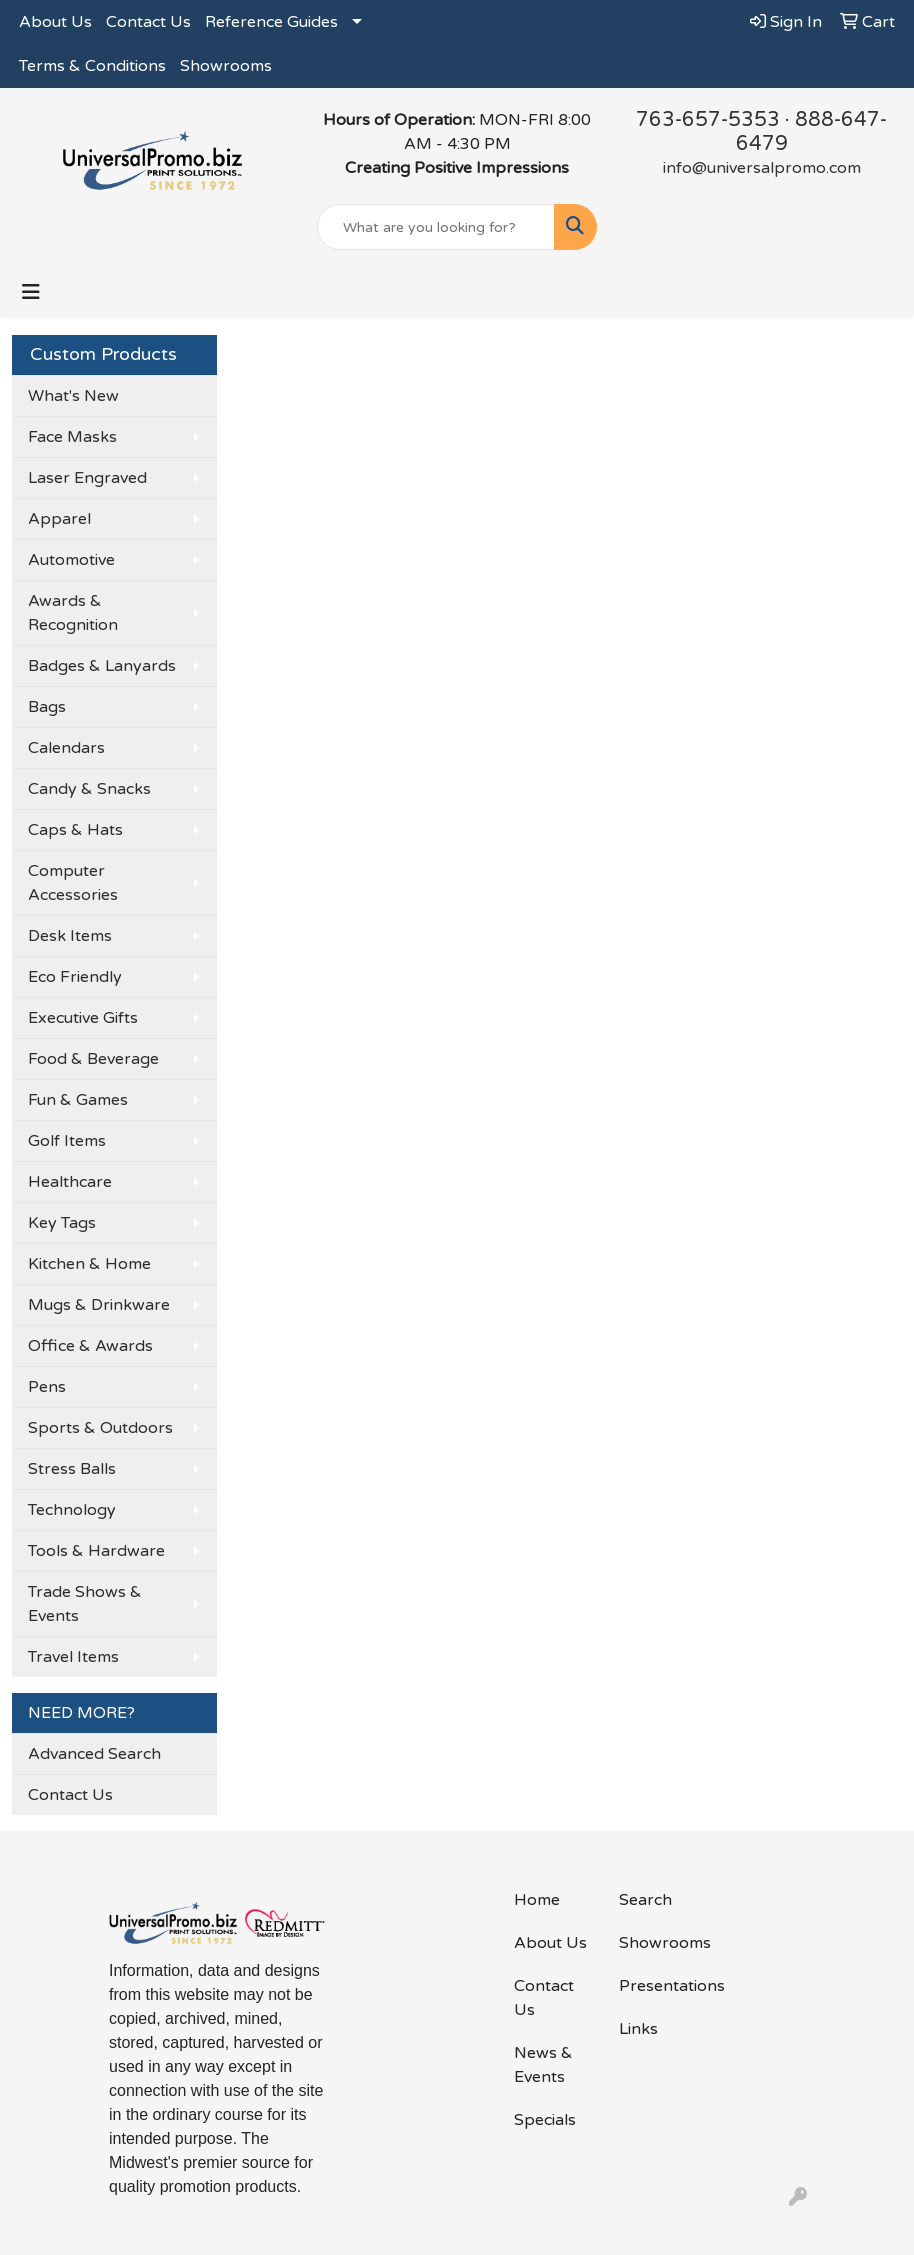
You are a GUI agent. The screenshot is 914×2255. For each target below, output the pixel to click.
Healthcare (70, 1182)
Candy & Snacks (89, 789)
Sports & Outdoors (100, 1428)
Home (537, 1900)
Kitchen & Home (89, 1264)
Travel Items (73, 1657)
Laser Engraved (87, 478)
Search (645, 1900)
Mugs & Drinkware (99, 1305)
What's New (73, 396)
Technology (72, 1510)
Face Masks (72, 437)
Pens (47, 1387)
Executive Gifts (83, 1018)
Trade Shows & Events (85, 1604)
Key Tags (62, 1223)
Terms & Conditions (92, 66)
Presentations (659, 1986)
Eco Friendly (75, 977)
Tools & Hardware (96, 1551)
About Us (55, 22)
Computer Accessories (73, 883)
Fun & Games (78, 1100)
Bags (47, 707)
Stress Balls (72, 1469)
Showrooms (226, 66)
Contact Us (148, 22)
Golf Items (67, 1141)
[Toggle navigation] (31, 292)
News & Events (543, 2065)
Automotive (71, 560)
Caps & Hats (75, 830)
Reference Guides (271, 22)
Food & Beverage (93, 1059)
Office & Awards (90, 1346)
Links (638, 2029)
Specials (545, 2120)
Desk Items (70, 936)
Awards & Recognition (73, 613)
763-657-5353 (708, 120)
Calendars (66, 748)
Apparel (59, 519)
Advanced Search (94, 1754)
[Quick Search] (436, 227)
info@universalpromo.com (762, 168)
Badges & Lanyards (102, 666)
